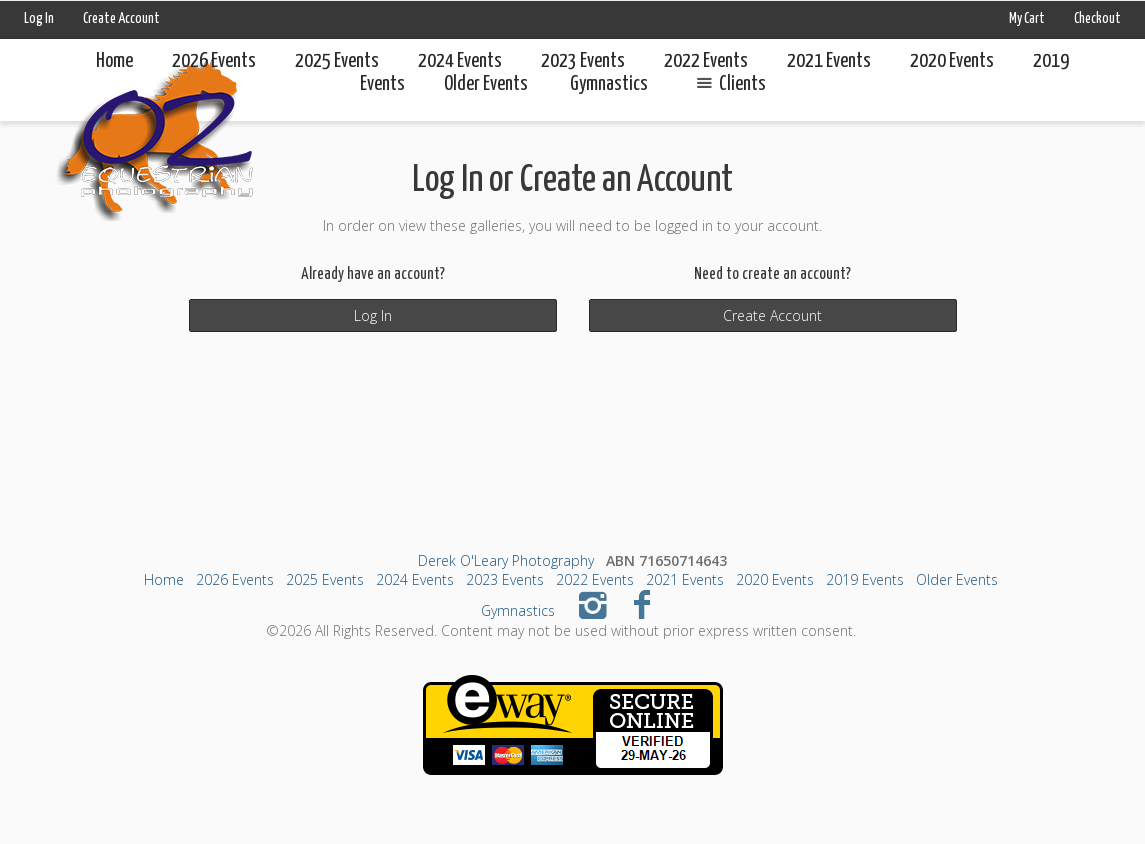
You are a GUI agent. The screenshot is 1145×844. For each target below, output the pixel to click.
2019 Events (865, 579)
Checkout (1097, 19)
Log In (39, 19)
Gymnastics (518, 610)
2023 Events (583, 61)
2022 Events (706, 61)
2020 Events (952, 61)
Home (114, 61)
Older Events (957, 579)
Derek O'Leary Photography (506, 560)
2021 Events (829, 61)
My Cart (1028, 19)
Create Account (121, 19)
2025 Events (337, 61)
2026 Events (214, 61)
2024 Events (460, 61)
